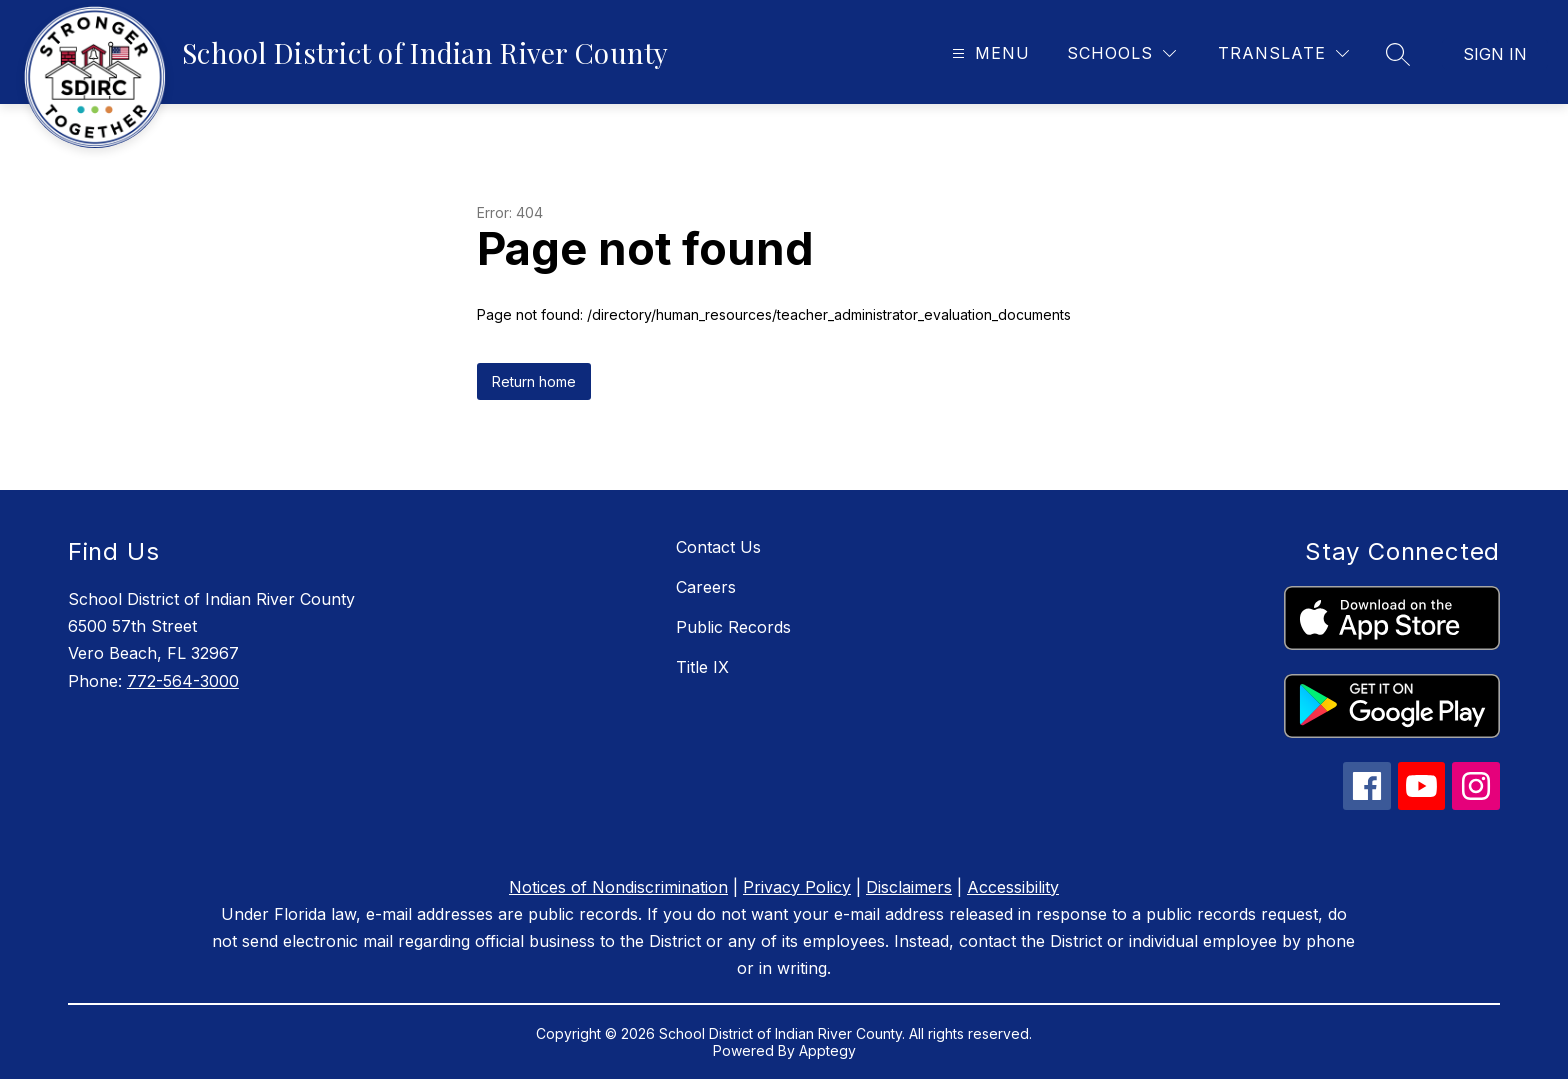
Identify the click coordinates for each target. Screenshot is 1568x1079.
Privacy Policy (797, 887)
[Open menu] (988, 53)
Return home (534, 381)
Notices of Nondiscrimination (618, 887)
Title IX (702, 667)
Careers (706, 587)
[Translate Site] (1283, 53)
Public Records (733, 627)
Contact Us (718, 547)
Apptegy (827, 1050)
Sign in (1495, 54)
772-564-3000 (183, 681)
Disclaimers (909, 887)
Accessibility (1013, 887)
